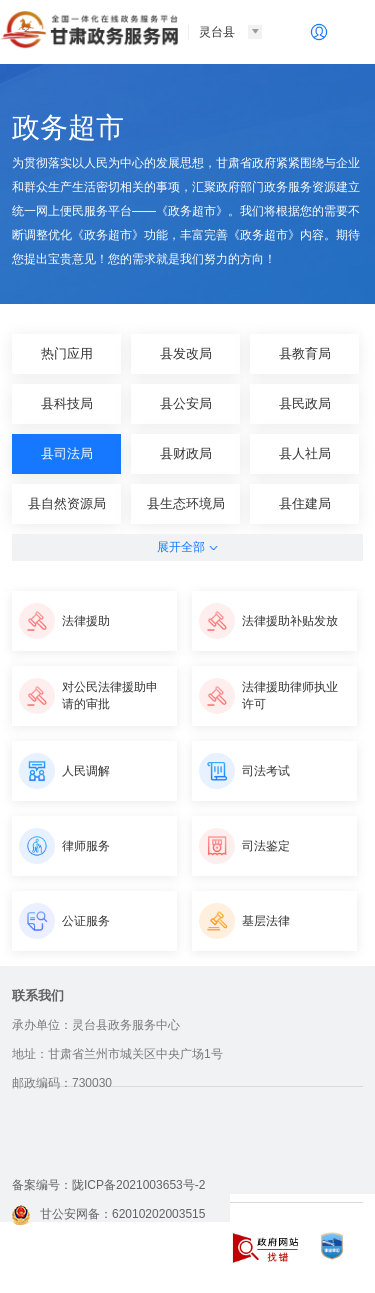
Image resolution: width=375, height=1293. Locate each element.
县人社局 (305, 453)
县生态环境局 (186, 503)
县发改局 (186, 353)
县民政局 (305, 403)
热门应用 (67, 353)
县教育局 (305, 353)
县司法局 (67, 453)
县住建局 (305, 503)
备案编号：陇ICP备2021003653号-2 (108, 1185)
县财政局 (186, 453)
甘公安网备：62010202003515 (108, 1214)
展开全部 (187, 547)
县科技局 (67, 403)
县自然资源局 (67, 503)
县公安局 (186, 403)
